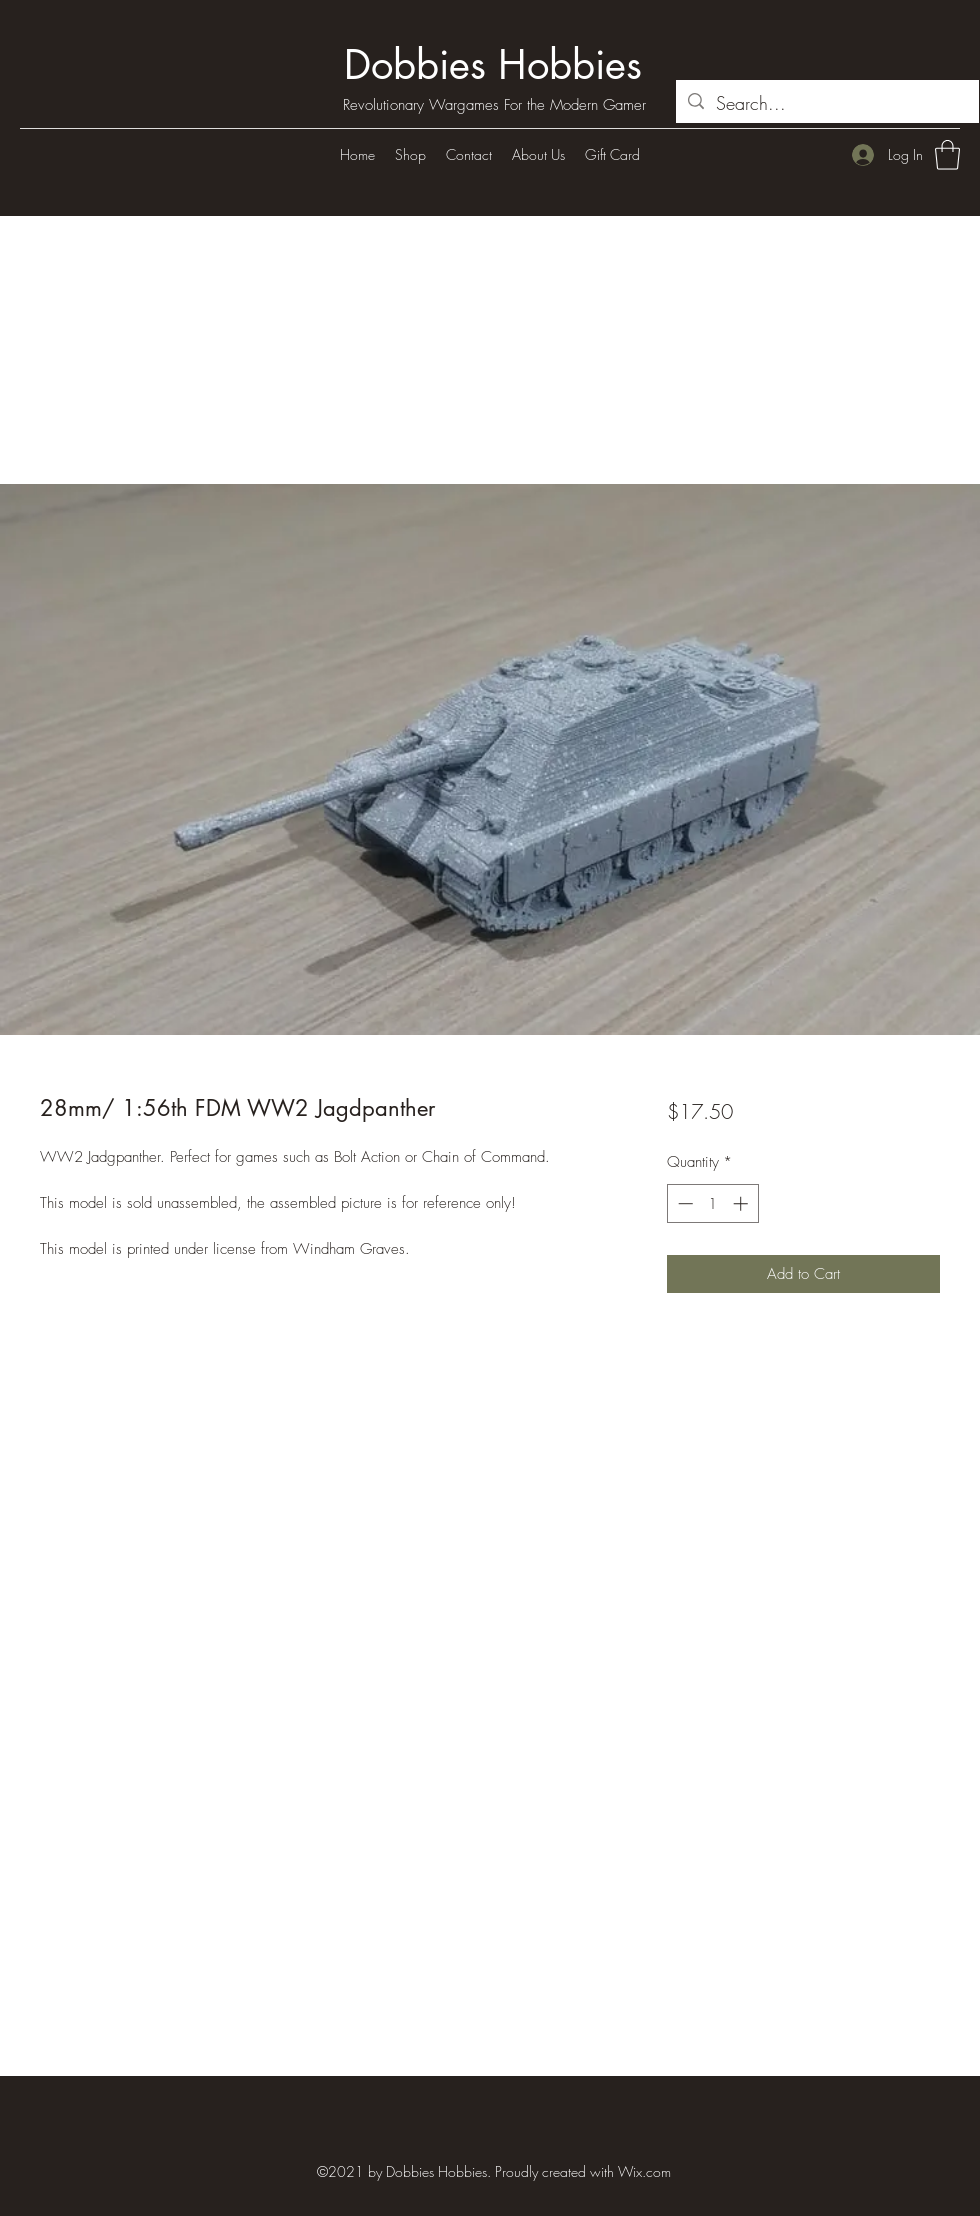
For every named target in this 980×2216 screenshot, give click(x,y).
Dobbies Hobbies (493, 65)
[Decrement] (683, 1203)
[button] (947, 155)
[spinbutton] (712, 1203)
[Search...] (826, 104)
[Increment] (742, 1203)
